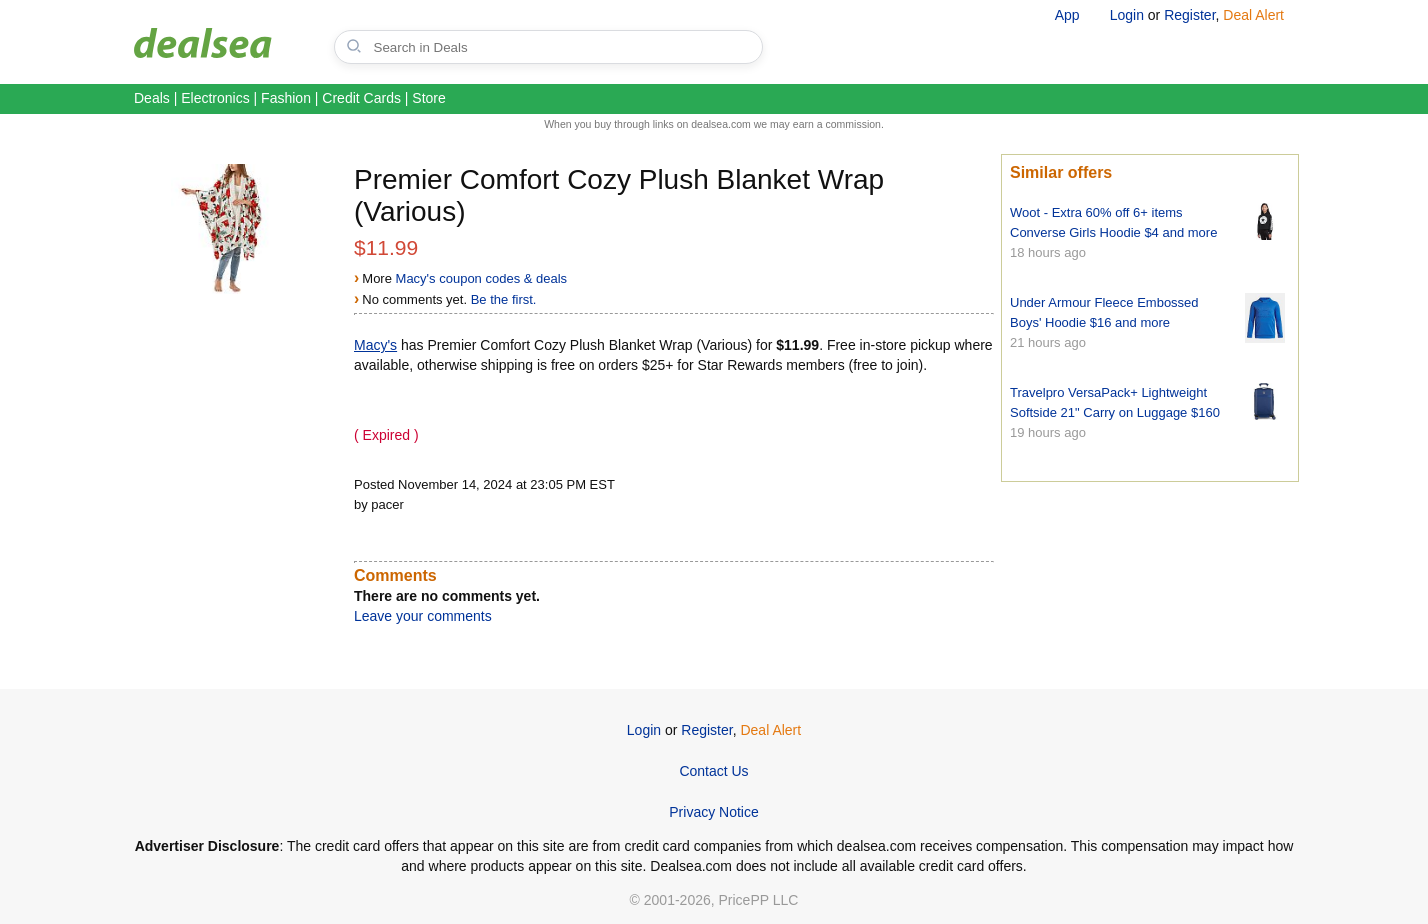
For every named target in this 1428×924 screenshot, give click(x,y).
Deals (152, 98)
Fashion (286, 98)
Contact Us (713, 771)
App (1067, 15)
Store (428, 98)
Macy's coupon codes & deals (482, 278)
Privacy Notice (713, 812)
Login (1127, 15)
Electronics (215, 98)
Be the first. (504, 299)
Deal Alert (1253, 15)
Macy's (375, 345)
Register (1189, 15)
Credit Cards (361, 98)
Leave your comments (423, 616)
